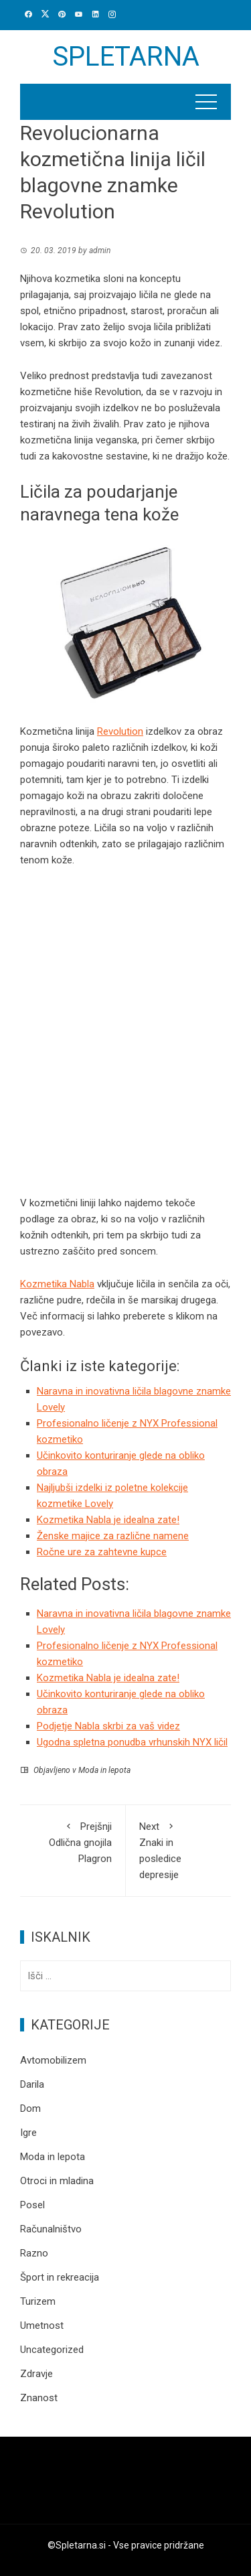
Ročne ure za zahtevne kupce (102, 1552)
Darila (32, 2084)
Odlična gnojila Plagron (72, 1841)
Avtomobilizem (53, 2060)
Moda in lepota (104, 1770)
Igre (28, 2133)
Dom (30, 2108)
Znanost (39, 2398)
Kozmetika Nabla (57, 1284)
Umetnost (42, 2325)
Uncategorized (52, 2350)
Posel (32, 2205)
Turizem (38, 2301)
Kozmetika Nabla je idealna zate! (108, 1520)
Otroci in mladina (57, 2181)
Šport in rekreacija (59, 2277)
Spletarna (125, 56)
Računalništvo (51, 2229)
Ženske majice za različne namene (113, 1536)
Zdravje (36, 2374)
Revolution (120, 731)
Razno (34, 2253)
